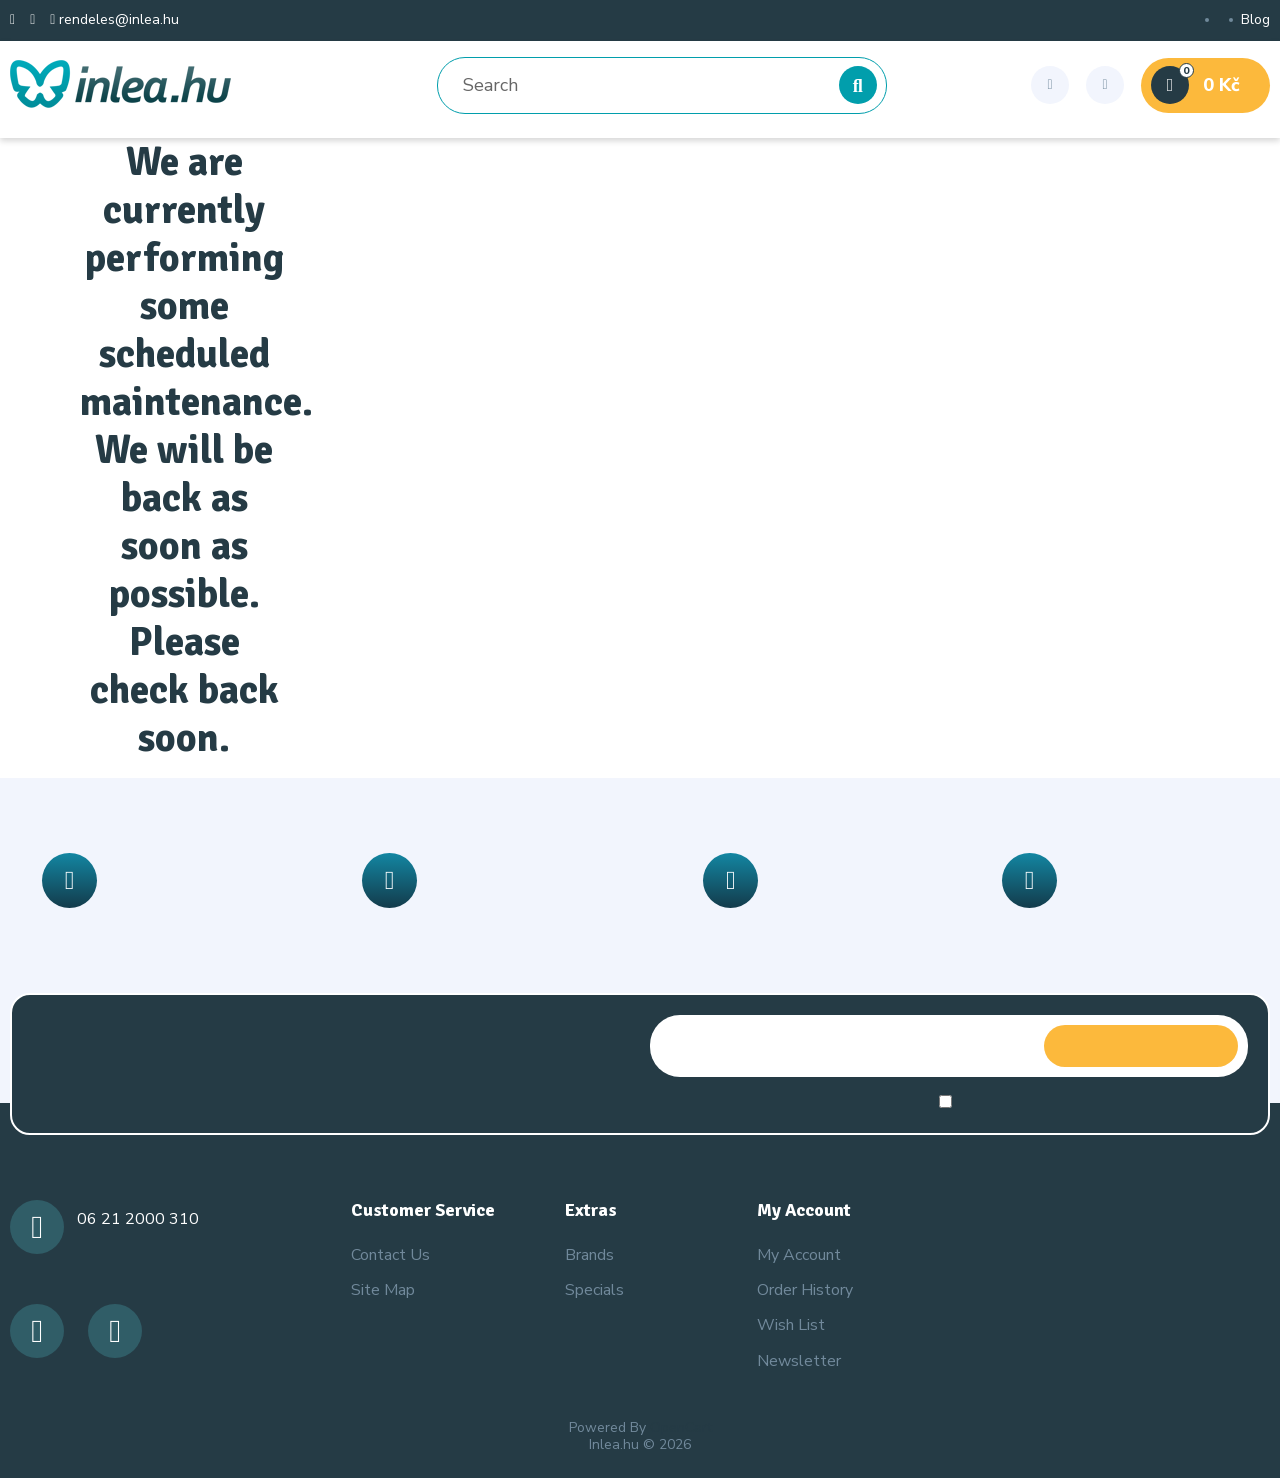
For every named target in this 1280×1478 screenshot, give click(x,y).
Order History (805, 1290)
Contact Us (390, 1255)
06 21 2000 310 (138, 1219)
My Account (799, 1255)
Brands (589, 1255)
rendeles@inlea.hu (114, 20)
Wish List (791, 1325)
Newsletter (799, 1361)
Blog (1255, 20)
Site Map (383, 1290)
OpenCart (681, 1427)
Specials (594, 1290)
